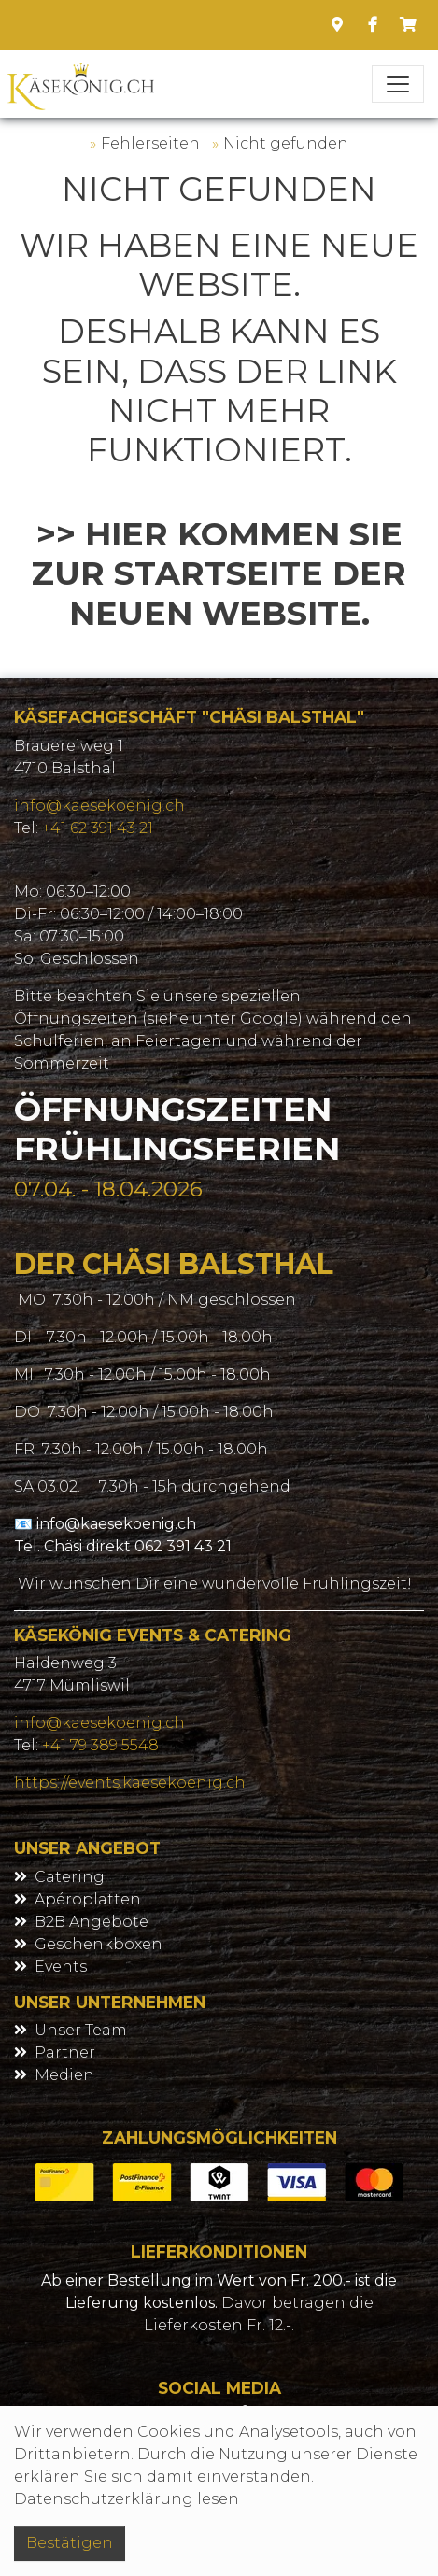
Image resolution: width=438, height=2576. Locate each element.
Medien (64, 2075)
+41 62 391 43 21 (97, 828)
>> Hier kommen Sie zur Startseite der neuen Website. (219, 573)
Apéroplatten (88, 1899)
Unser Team (81, 2030)
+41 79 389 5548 (100, 1745)
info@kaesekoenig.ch (99, 805)
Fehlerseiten (150, 143)
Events (61, 1966)
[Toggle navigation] (398, 84)
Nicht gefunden (285, 143)
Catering (70, 1877)
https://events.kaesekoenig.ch (130, 1782)
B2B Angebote (91, 1922)
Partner (65, 2052)
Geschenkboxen (98, 1944)
